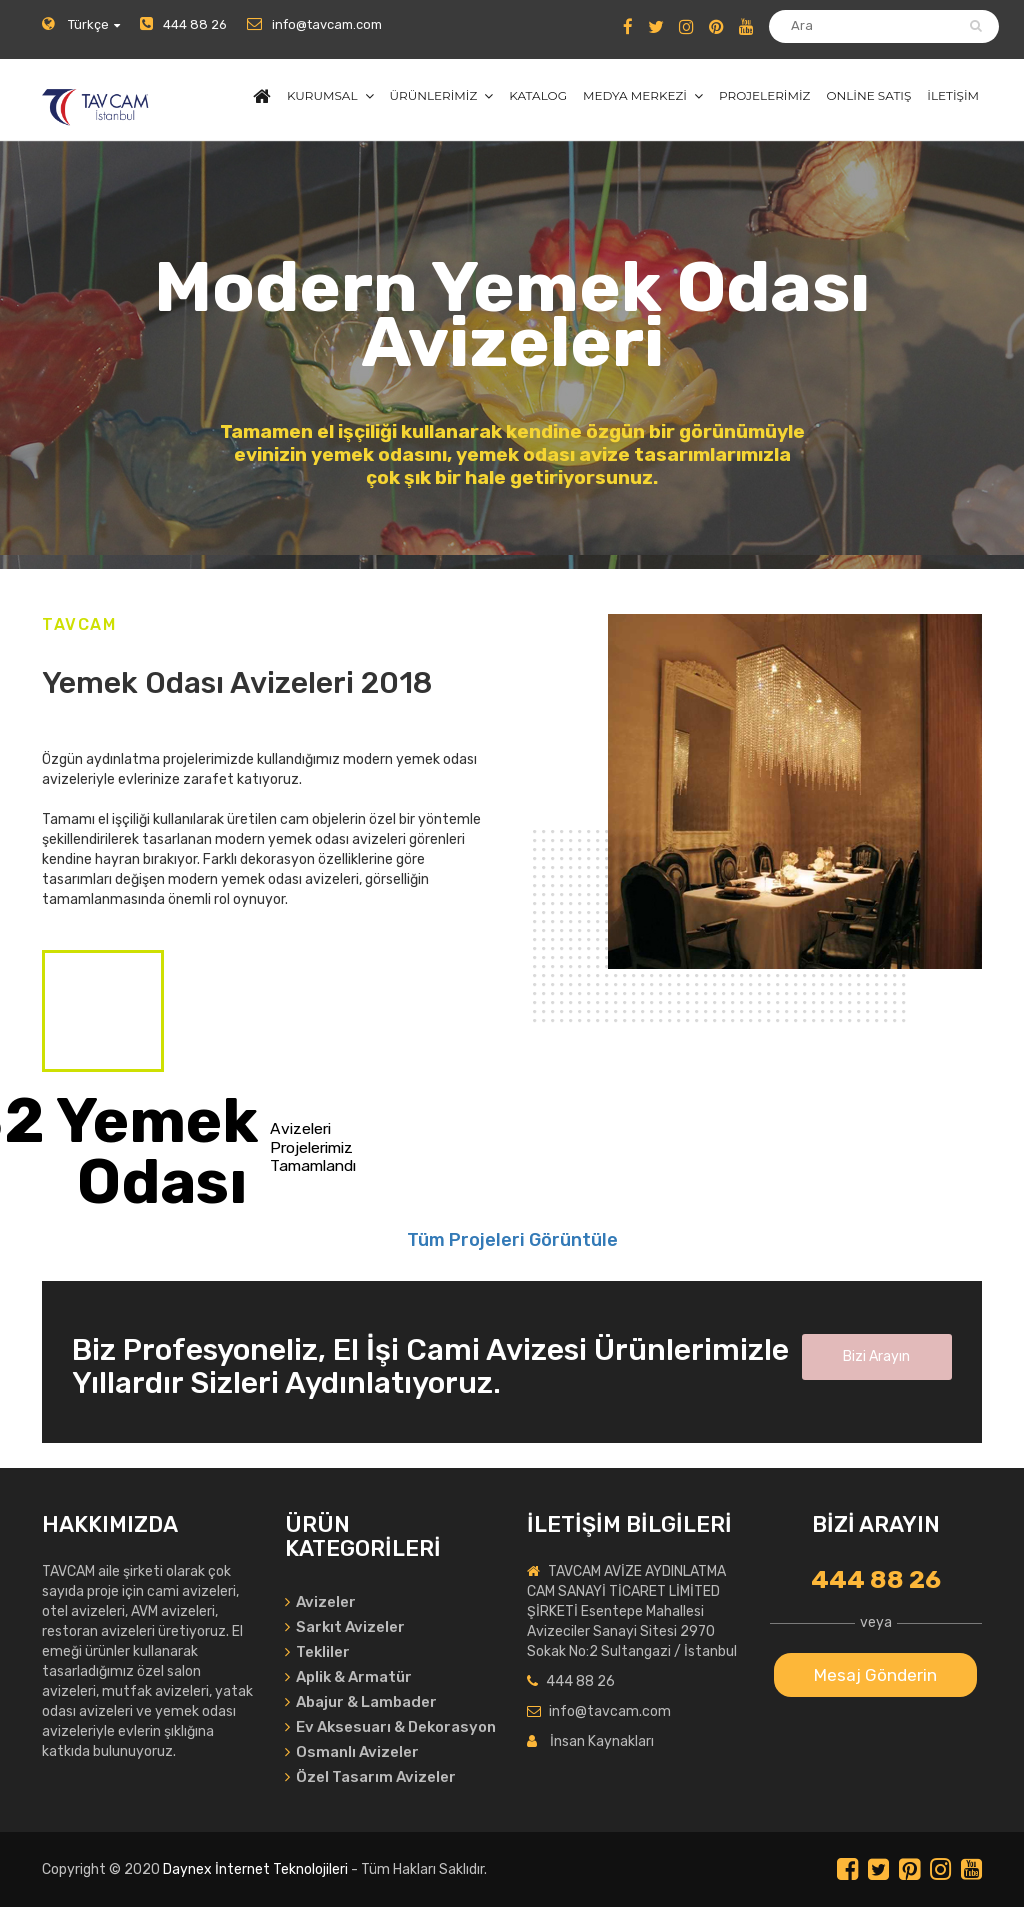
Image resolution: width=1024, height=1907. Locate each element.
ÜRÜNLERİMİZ (434, 95)
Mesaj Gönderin (875, 1675)
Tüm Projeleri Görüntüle (512, 1240)
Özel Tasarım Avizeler (370, 1777)
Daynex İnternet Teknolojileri (255, 1869)
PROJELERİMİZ (764, 95)
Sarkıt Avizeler (345, 1627)
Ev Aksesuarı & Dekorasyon (390, 1727)
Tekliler (317, 1652)
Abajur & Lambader (361, 1702)
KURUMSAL (322, 95)
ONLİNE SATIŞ (868, 95)
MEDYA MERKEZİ (635, 95)
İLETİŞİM (953, 95)
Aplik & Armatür (348, 1677)
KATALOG (538, 95)
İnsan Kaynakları (602, 1741)
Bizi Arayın (876, 1356)
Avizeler (320, 1602)
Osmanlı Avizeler (352, 1752)
